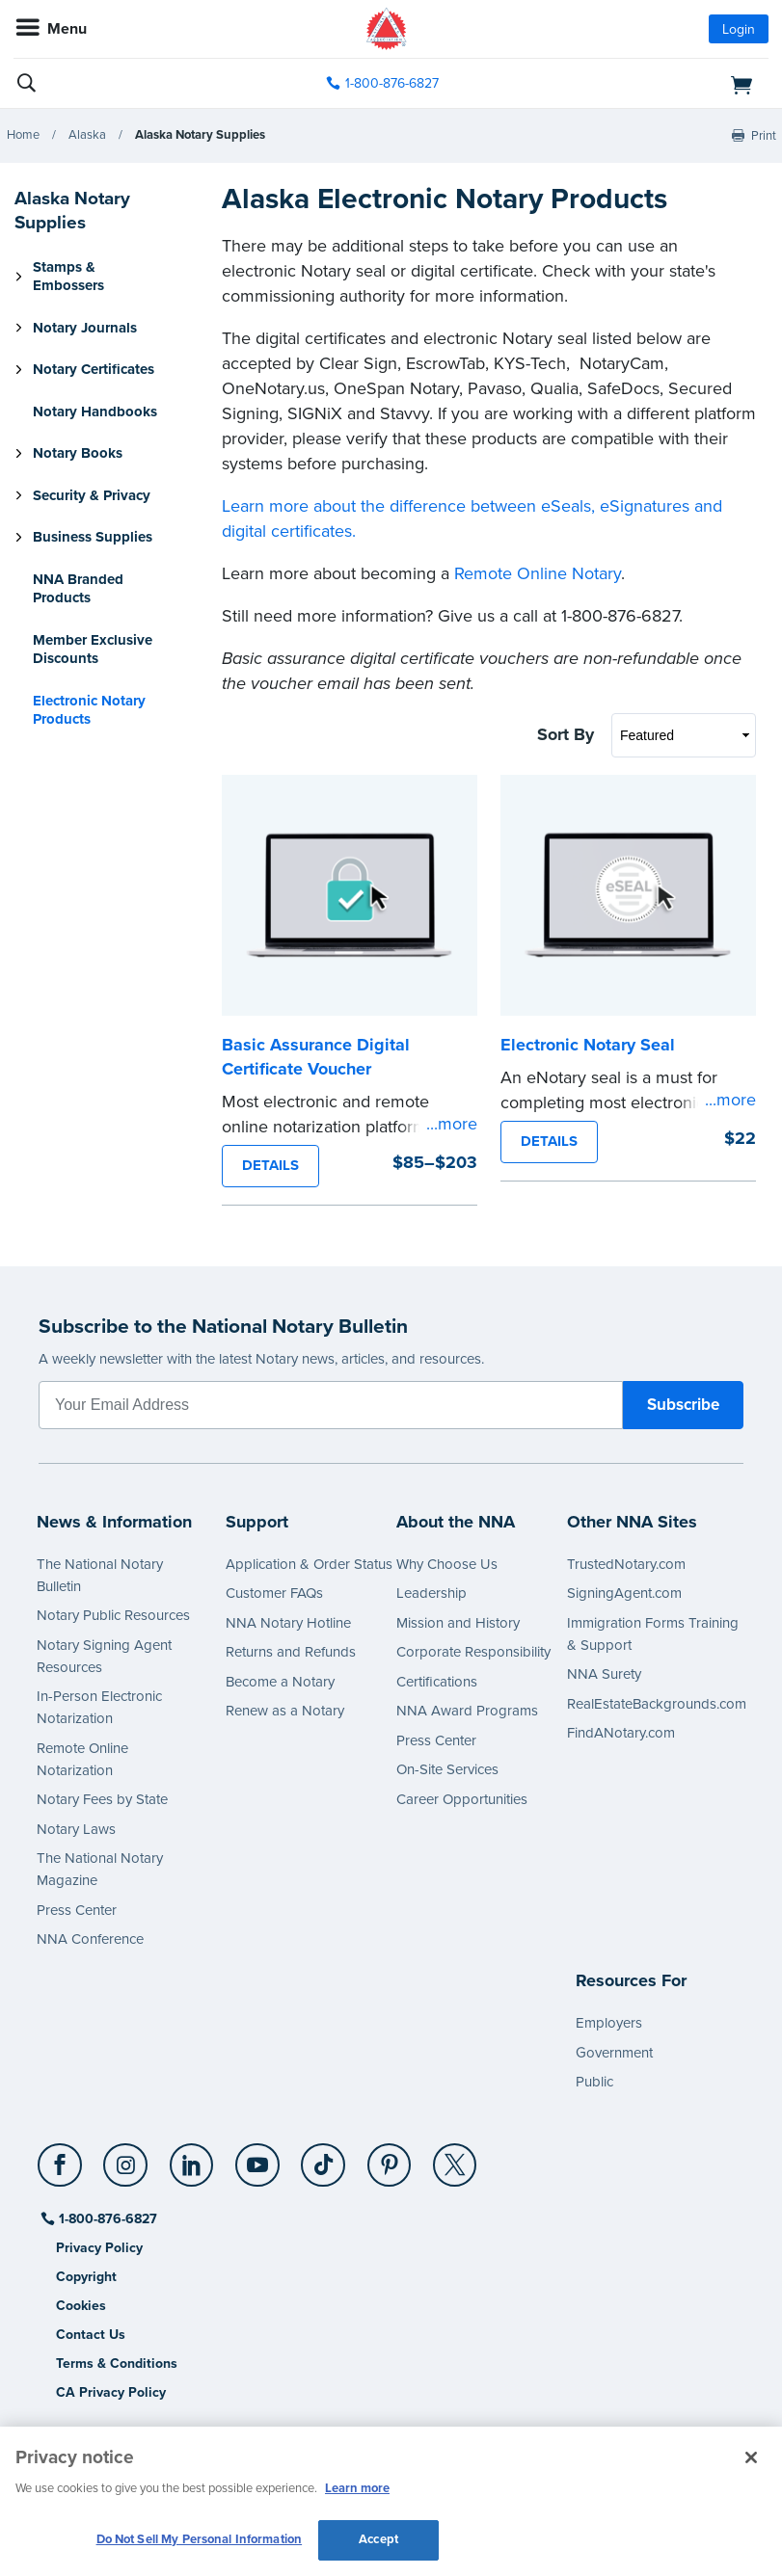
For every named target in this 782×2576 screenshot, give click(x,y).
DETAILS (270, 1165)
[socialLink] (63, 2174)
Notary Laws (76, 1829)
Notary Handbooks (95, 411)
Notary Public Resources (113, 1615)
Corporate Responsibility (473, 1651)
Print (763, 136)
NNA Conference (90, 1939)
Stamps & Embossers (68, 276)
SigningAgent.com (624, 1593)
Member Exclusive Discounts (92, 649)
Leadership (431, 1593)
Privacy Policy (99, 2248)
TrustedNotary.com (626, 1564)
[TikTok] (324, 2157)
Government (614, 2052)
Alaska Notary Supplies (200, 135)
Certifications (436, 1681)
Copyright (86, 2277)
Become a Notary (280, 1681)
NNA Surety (604, 1674)
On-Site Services (447, 1769)
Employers (609, 2023)
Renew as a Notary (285, 1710)
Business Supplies (92, 536)
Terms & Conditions (116, 2363)
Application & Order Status (309, 1564)
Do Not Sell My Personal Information (199, 2539)
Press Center (77, 1910)
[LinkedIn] (192, 2157)
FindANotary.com (621, 1732)
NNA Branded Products (78, 589)
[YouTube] (257, 2157)
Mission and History (458, 1623)
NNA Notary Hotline (288, 1623)
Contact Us (90, 2334)
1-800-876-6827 (106, 2219)
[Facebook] (61, 2157)
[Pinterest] (390, 2157)
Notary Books (77, 453)
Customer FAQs (274, 1593)
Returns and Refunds (291, 1651)
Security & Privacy (91, 495)
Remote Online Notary (537, 573)
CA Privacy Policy (111, 2392)
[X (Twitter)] (455, 2157)
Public (594, 2081)
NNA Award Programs (467, 1710)
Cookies (81, 2305)
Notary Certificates (93, 369)
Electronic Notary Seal (587, 1044)
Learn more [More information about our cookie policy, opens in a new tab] (357, 2488)
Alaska (87, 135)
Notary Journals (85, 327)
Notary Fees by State (102, 1799)
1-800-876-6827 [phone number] (392, 83)
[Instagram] (126, 2157)
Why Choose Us (447, 1564)
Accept (378, 2539)
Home (23, 135)
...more (451, 1123)
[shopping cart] (647, 83)
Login (738, 29)
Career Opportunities (461, 1799)
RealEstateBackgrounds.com (656, 1704)
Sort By (565, 734)
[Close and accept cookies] (751, 2457)
